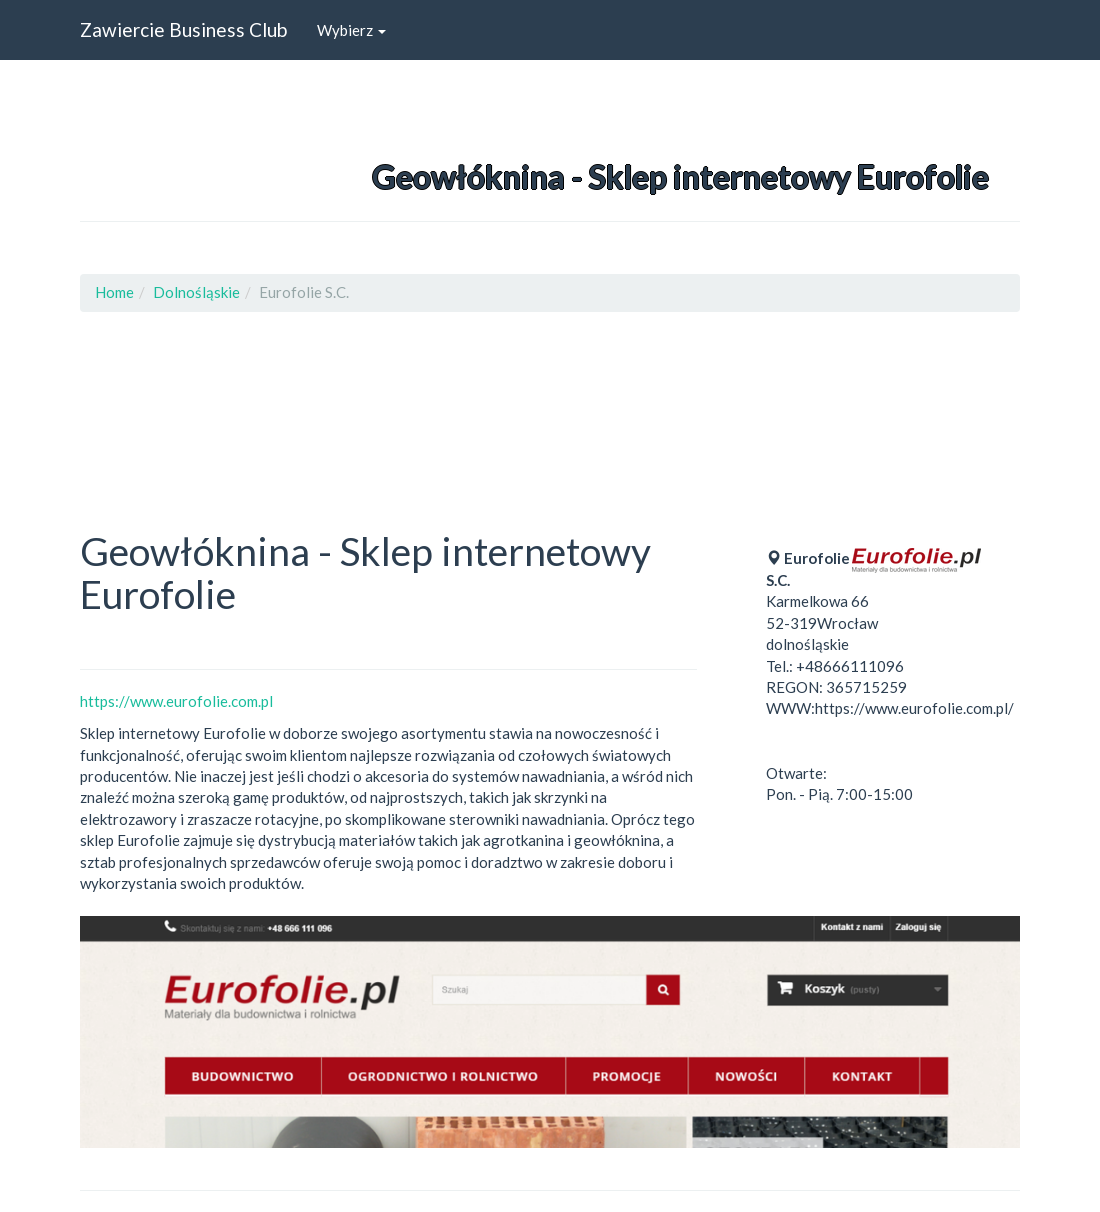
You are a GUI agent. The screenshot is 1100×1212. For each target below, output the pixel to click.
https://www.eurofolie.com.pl (176, 701)
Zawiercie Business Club (183, 29)
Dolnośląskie (196, 292)
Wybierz (351, 30)
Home (114, 292)
